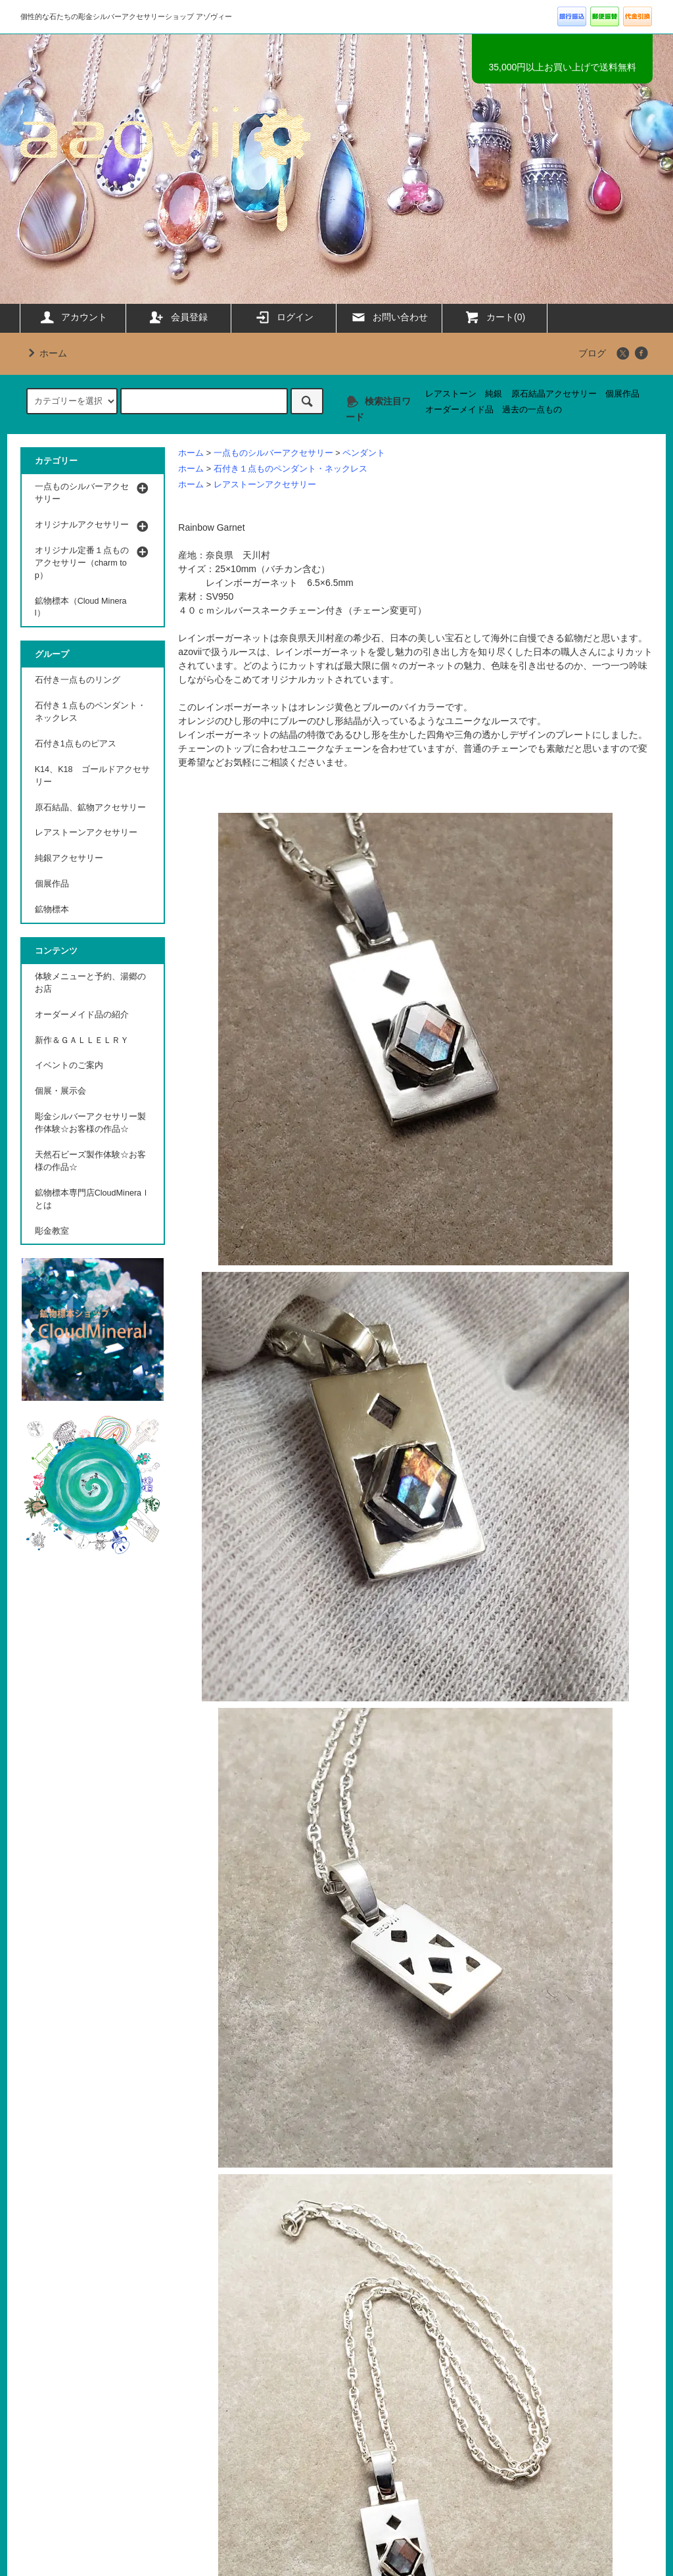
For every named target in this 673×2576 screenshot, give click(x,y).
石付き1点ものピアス (75, 743)
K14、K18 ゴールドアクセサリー (92, 776)
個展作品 (622, 394)
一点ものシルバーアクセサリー (273, 453)
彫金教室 (52, 1231)
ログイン (283, 317)
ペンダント (363, 453)
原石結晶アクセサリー (554, 394)
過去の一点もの (532, 409)
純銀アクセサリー (69, 858)
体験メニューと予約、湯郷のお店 (90, 983)
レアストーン (450, 394)
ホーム (45, 353)
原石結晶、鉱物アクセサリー (90, 807)
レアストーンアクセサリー (265, 484)
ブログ (592, 353)
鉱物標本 (52, 909)
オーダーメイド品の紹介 (82, 1014)
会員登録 (178, 317)
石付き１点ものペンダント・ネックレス (290, 469)
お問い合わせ (389, 317)
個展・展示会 (60, 1091)
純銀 (493, 394)
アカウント (73, 317)
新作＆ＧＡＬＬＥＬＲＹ (86, 1040)
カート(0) (494, 317)
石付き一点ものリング (77, 680)
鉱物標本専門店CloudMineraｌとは (92, 1199)
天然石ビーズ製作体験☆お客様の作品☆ (90, 1161)
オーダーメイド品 (459, 409)
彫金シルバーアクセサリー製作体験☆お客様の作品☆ (90, 1123)
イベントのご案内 (69, 1065)
